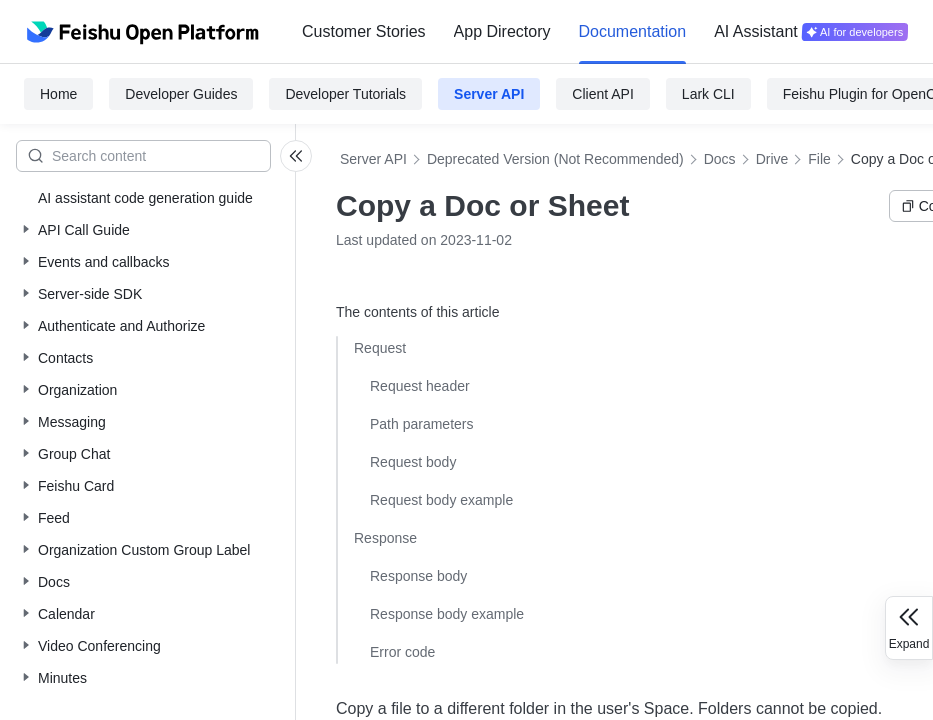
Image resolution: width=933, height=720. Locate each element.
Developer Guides (181, 94)
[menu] (605, 32)
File (819, 159)
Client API (602, 94)
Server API (489, 94)
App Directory (502, 31)
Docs (720, 159)
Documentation (633, 31)
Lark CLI (708, 94)
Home (58, 94)
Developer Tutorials (345, 94)
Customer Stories (364, 31)
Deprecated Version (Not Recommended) (555, 159)
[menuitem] (364, 32)
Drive (772, 159)
